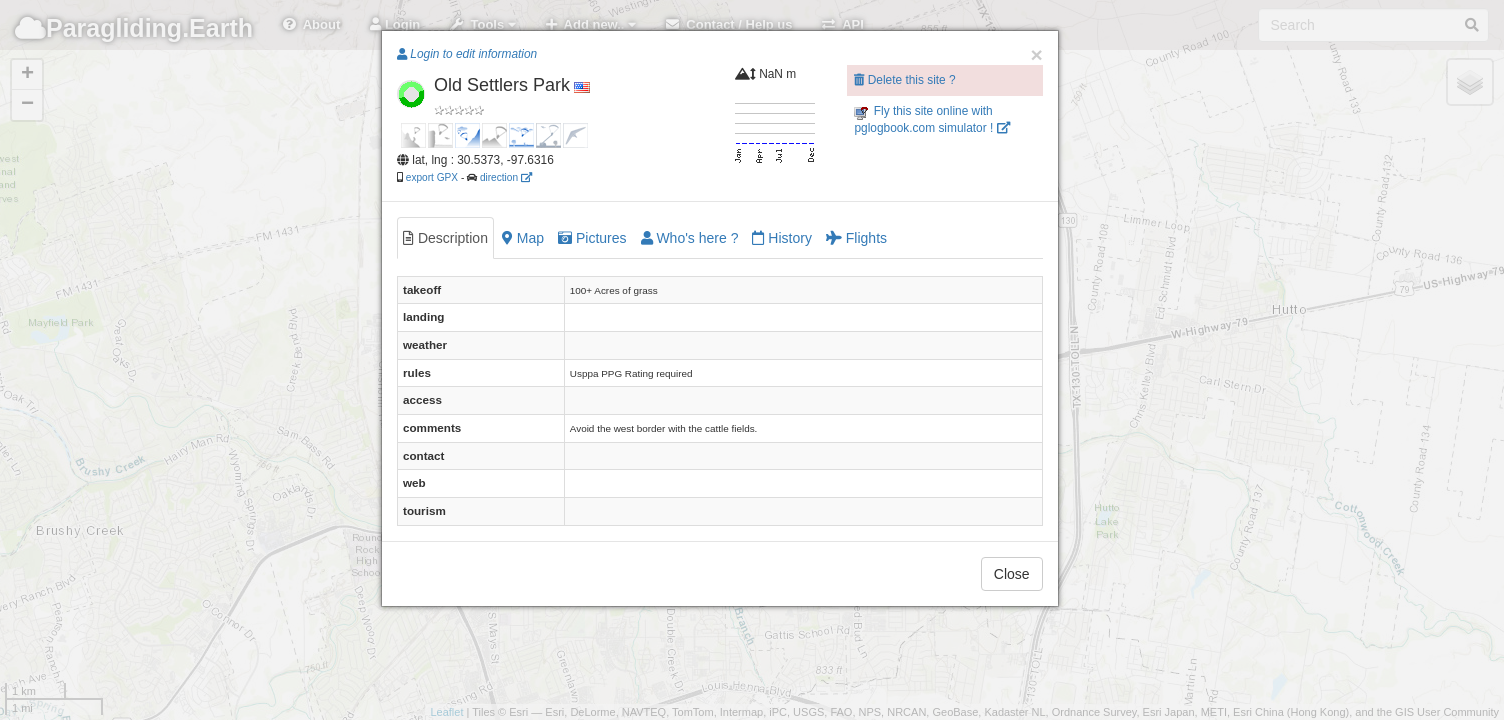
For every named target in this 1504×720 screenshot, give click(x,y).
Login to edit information (467, 54)
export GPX (432, 177)
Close (1012, 574)
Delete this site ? (904, 80)
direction (506, 177)
